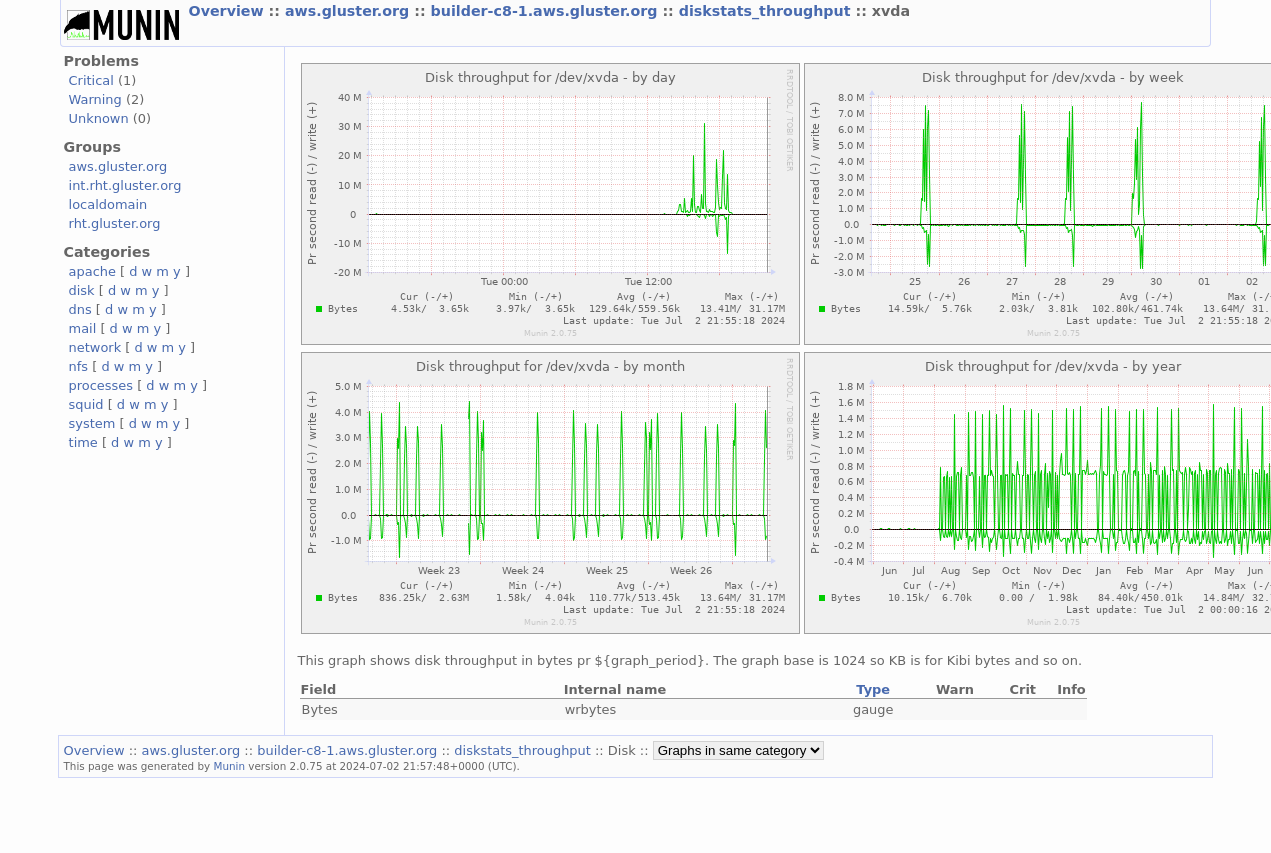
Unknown (99, 118)
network (95, 347)
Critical (91, 80)
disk (82, 290)
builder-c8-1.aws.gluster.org (547, 11)
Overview (229, 11)
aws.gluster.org (349, 11)
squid (86, 404)
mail (83, 328)
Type (873, 689)
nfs (79, 366)
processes (101, 385)
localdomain (108, 204)
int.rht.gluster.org (125, 185)
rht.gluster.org (115, 223)
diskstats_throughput (767, 11)
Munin (230, 766)
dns (80, 309)
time (83, 442)
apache (92, 271)
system (92, 423)
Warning (95, 99)
